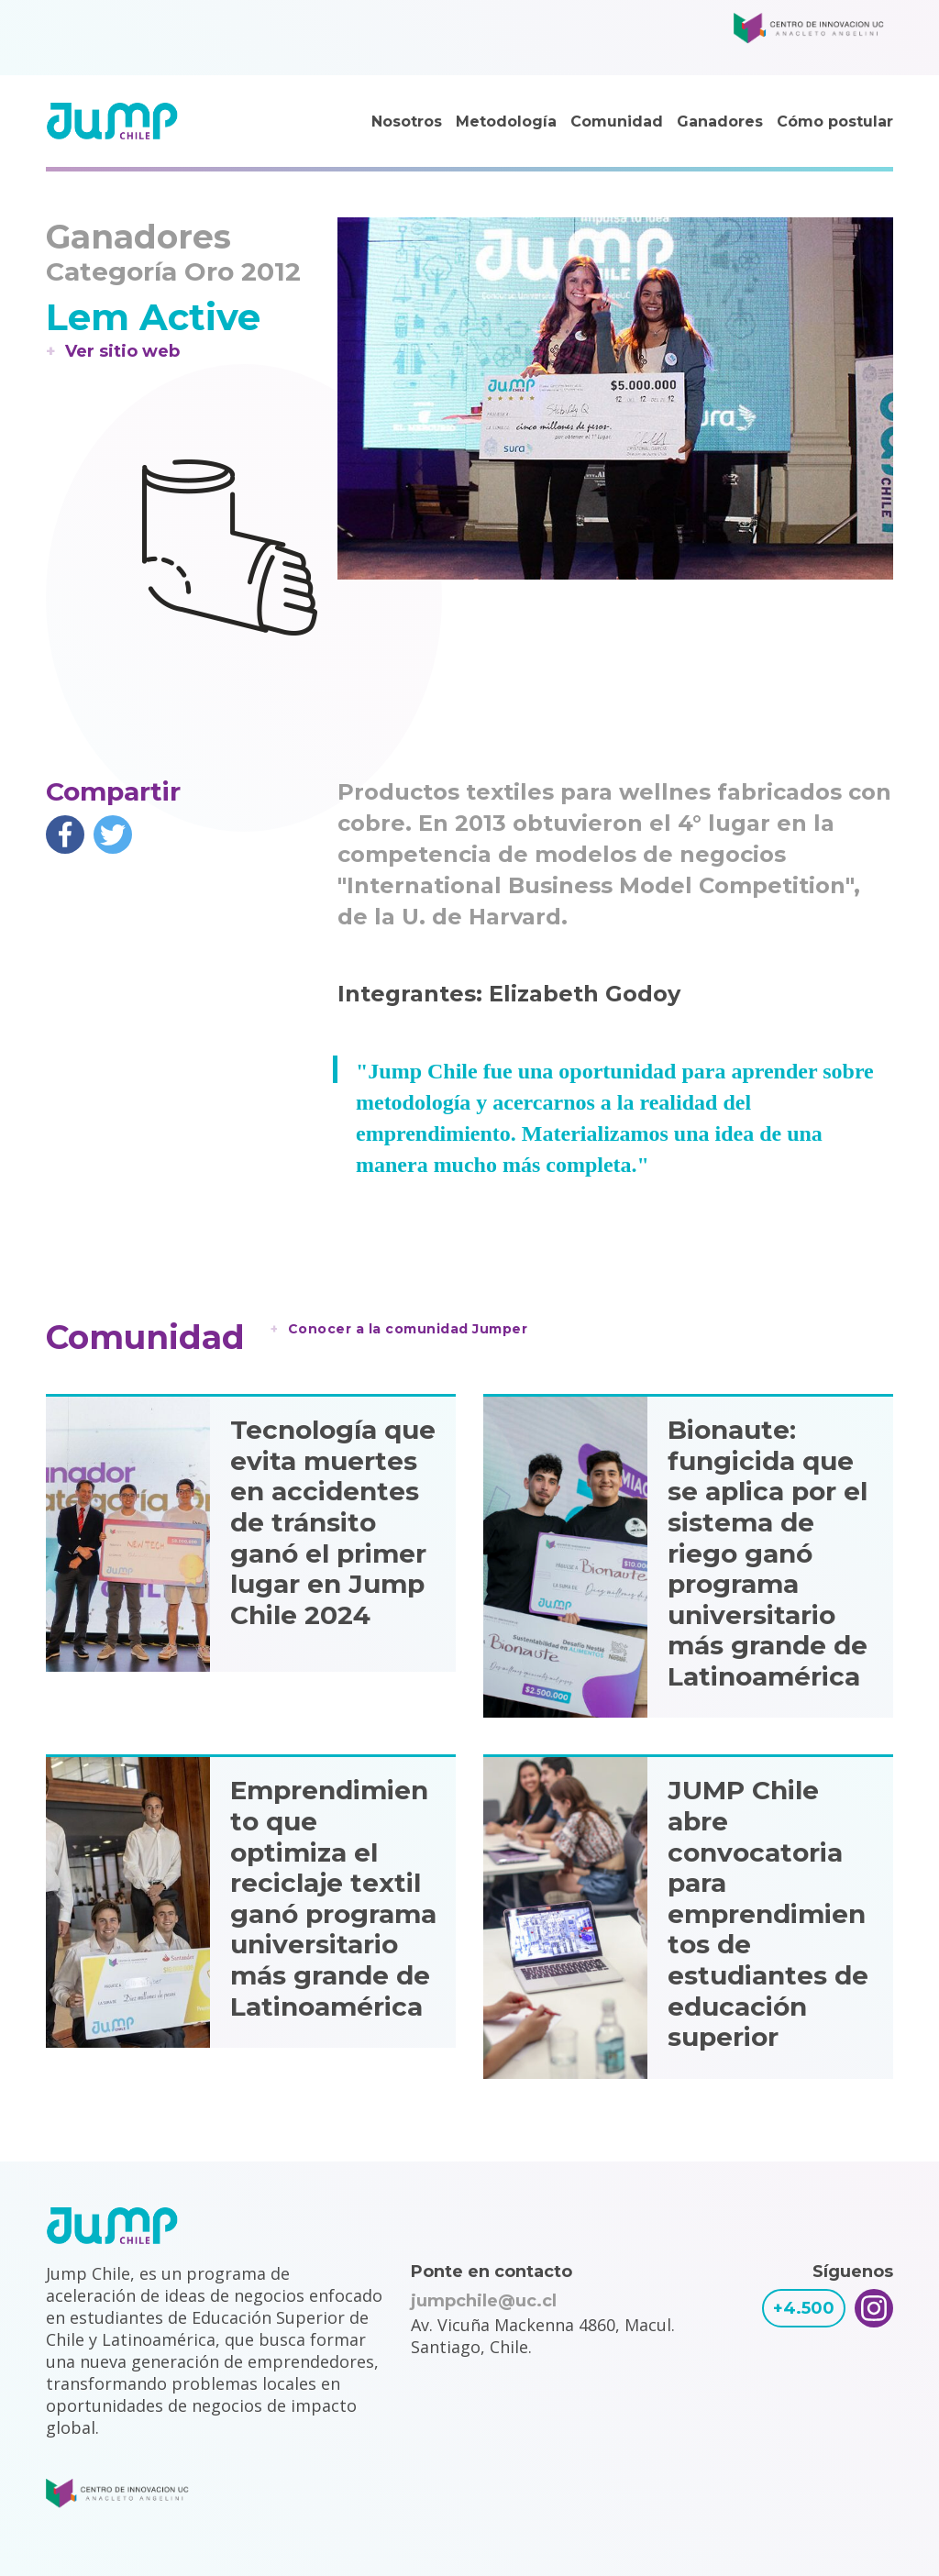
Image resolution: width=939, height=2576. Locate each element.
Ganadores (720, 121)
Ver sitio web (122, 351)
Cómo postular (835, 121)
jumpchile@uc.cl (484, 2301)
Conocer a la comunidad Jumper (408, 1329)
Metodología (506, 121)
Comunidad (616, 121)
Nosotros (406, 121)
